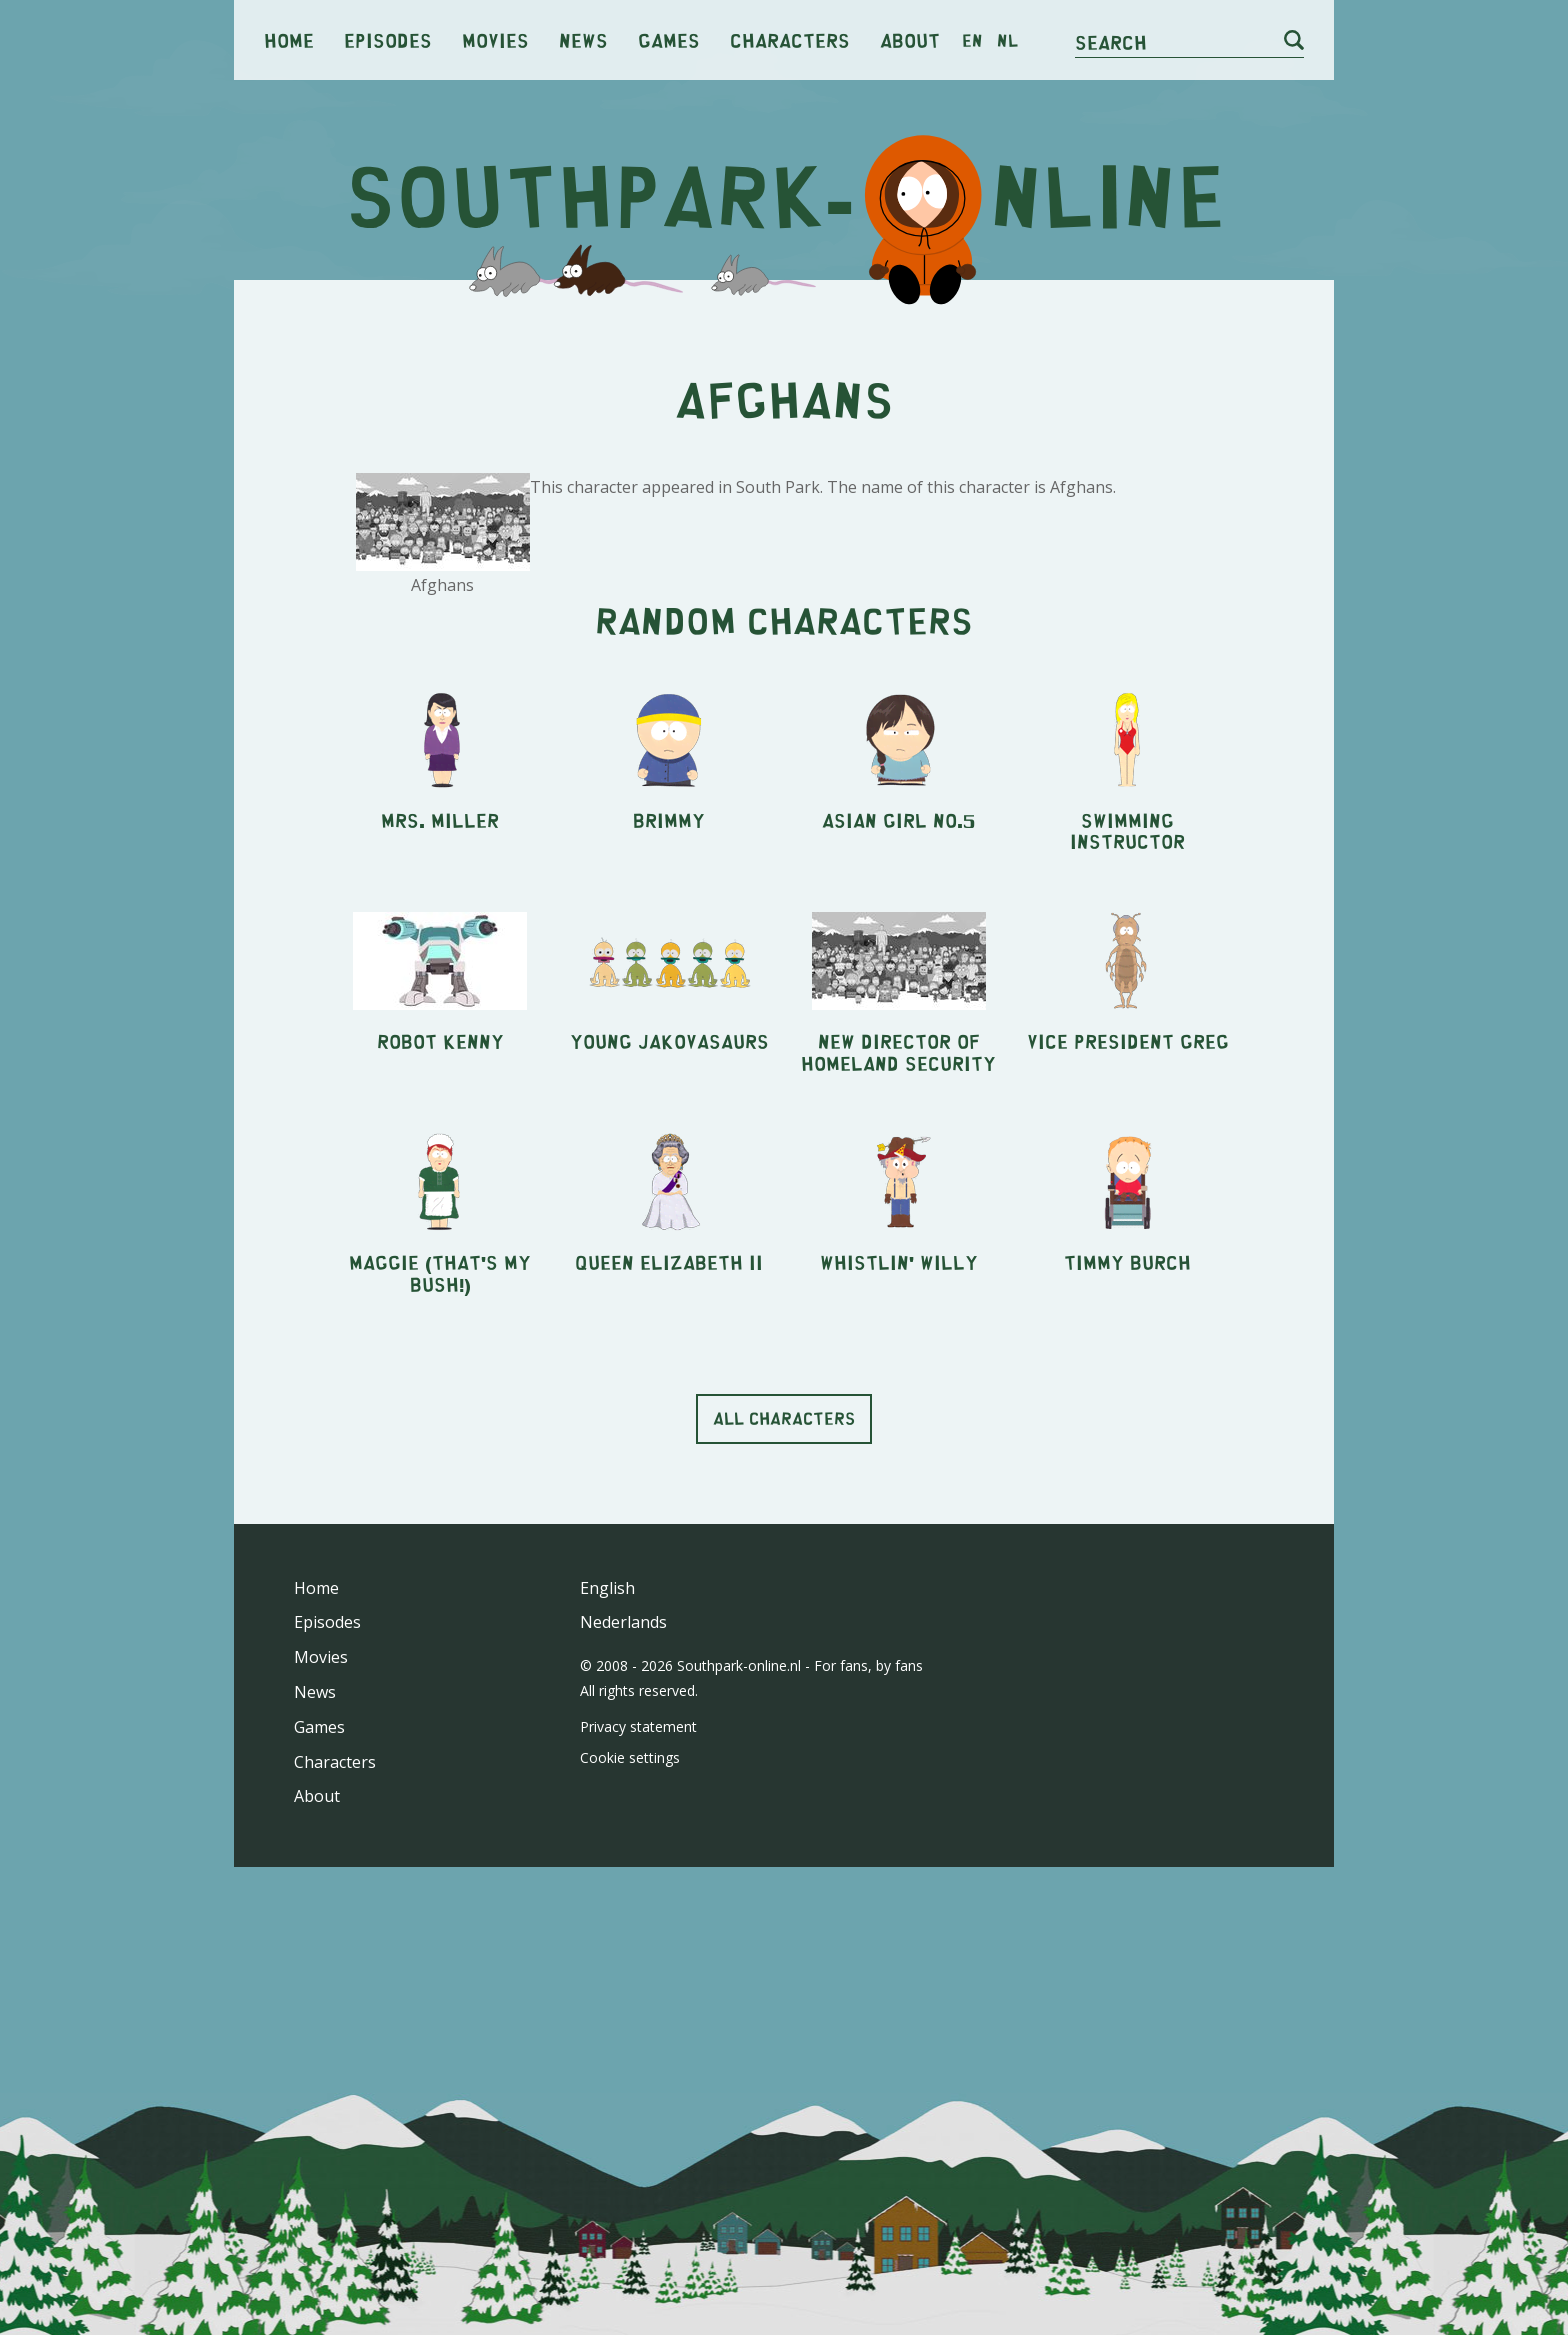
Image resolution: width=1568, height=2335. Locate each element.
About (910, 39)
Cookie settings (630, 2037)
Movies (495, 39)
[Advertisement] (784, 450)
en (972, 40)
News (583, 39)
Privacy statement (638, 2006)
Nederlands (623, 1902)
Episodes (388, 39)
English (607, 1868)
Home (289, 39)
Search (1111, 41)
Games (669, 39)
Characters (790, 39)
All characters (784, 1698)
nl (1007, 40)
